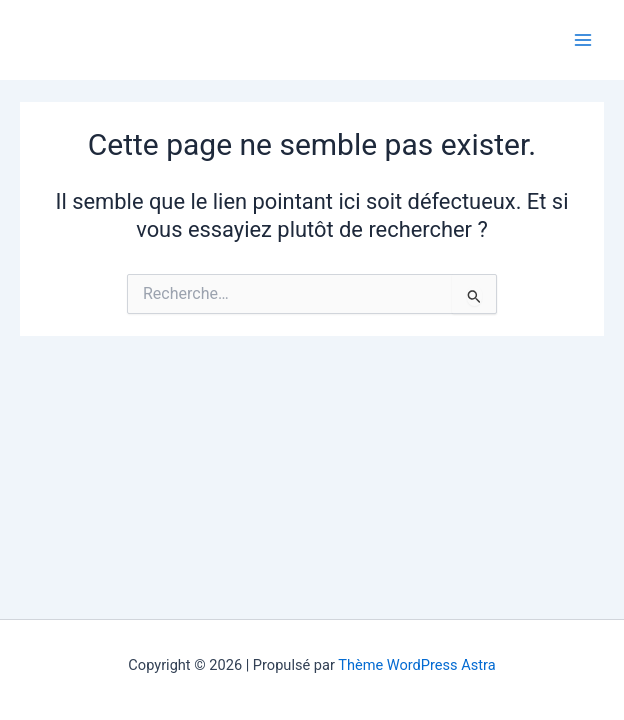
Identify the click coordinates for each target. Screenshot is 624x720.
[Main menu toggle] (583, 40)
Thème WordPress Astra (416, 665)
